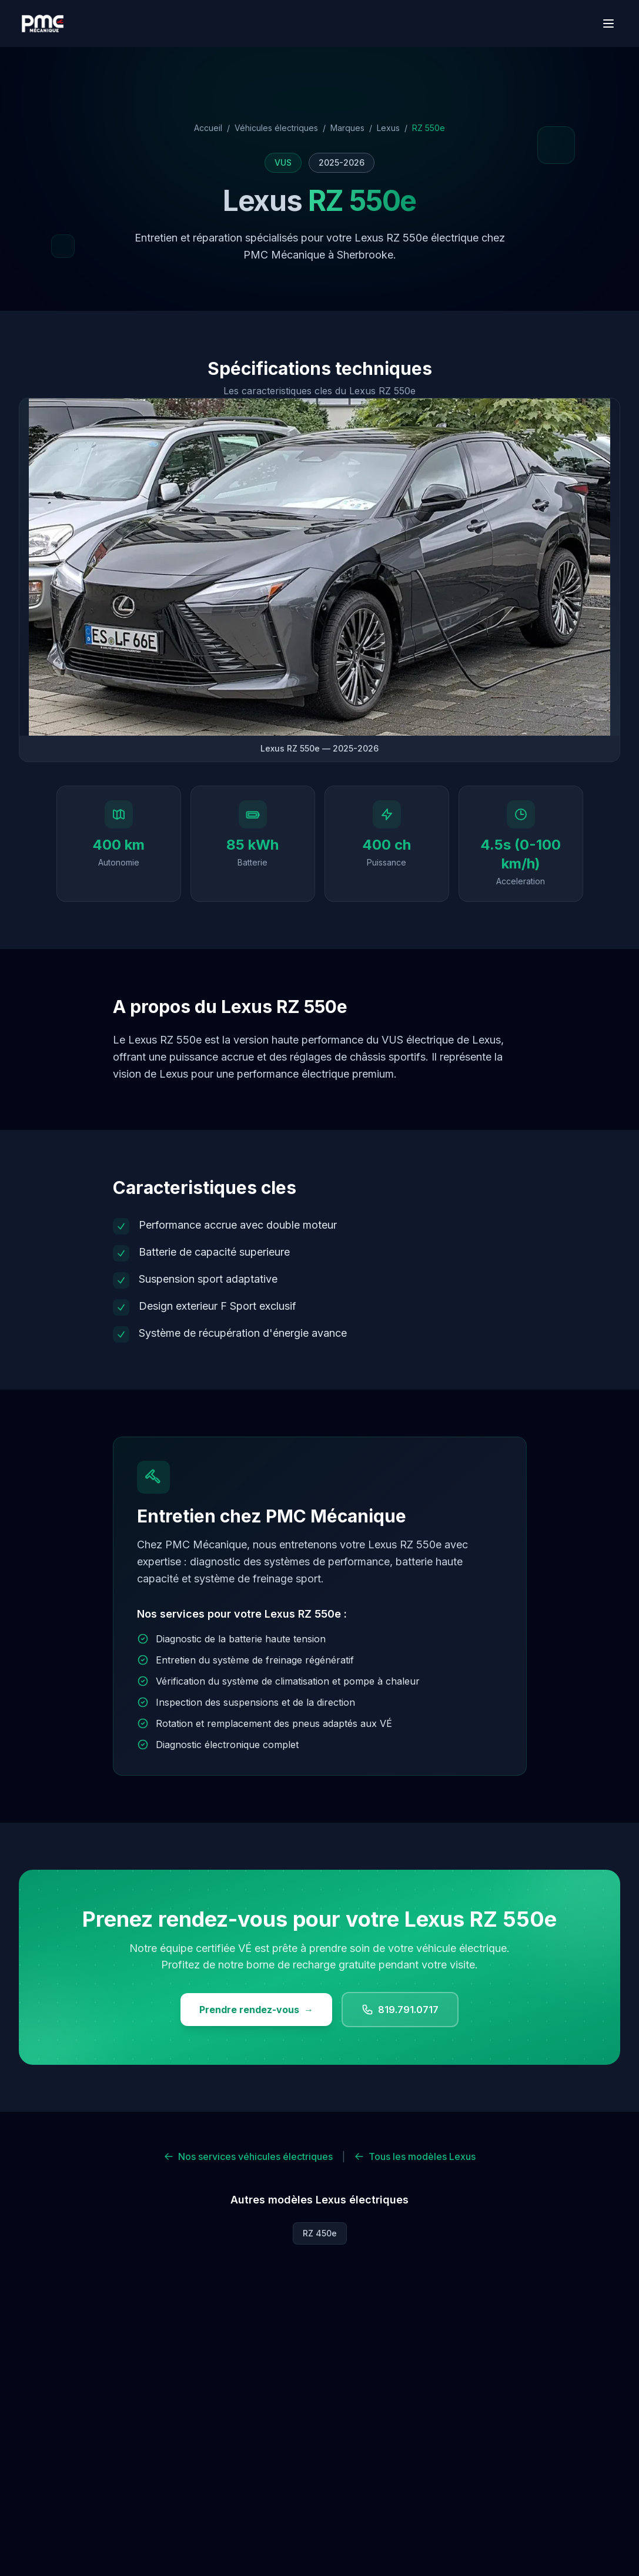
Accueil (208, 128)
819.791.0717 (400, 2009)
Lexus (388, 128)
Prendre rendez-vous (256, 2010)
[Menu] (608, 23)
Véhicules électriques (276, 128)
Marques (347, 128)
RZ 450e (320, 2233)
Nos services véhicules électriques (248, 2156)
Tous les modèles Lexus (415, 2156)
